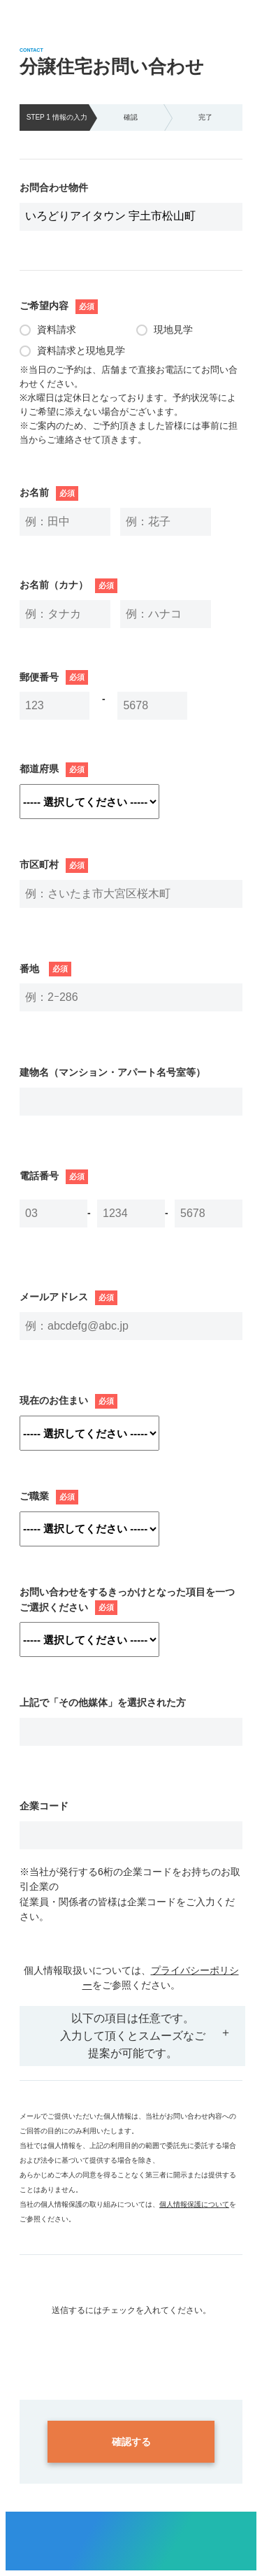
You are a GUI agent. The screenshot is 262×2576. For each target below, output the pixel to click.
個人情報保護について (194, 2204)
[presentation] (131, 2344)
